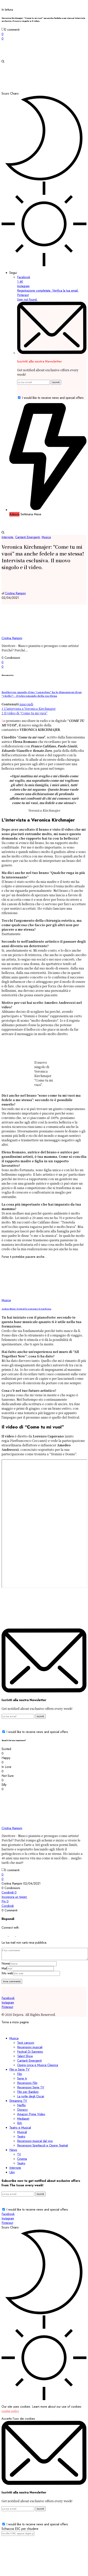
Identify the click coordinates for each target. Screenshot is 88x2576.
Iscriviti (56, 382)
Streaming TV (18, 2101)
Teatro (21, 2136)
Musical (22, 2132)
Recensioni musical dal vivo (35, 2141)
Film (19, 2074)
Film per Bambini (28, 2092)
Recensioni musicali (29, 2047)
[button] (5, 1935)
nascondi (26, 704)
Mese (37, 514)
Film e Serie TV (19, 2069)
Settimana (26, 514)
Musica (46, 537)
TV (19, 2154)
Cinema (22, 2159)
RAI (19, 2123)
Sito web (7, 1973)
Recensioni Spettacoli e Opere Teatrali (42, 2145)
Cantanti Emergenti (27, 537)
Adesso (14, 514)
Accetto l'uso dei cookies (18, 2418)
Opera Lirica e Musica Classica (37, 2065)
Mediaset (23, 2118)
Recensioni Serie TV (30, 2087)
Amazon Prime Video (31, 2114)
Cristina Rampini (15, 593)
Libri (12, 2172)
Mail (4, 1968)
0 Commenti (9, 1910)
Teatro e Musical (20, 2127)
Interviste (7, 537)
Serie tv (22, 2078)
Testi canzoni (25, 2042)
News (13, 2150)
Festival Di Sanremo (30, 2051)
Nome (6, 1963)
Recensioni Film (27, 2083)
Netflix (21, 2105)
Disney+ (22, 2109)
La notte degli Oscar (30, 2096)
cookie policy (10, 2411)
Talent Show (25, 2056)
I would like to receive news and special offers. (53, 398)
